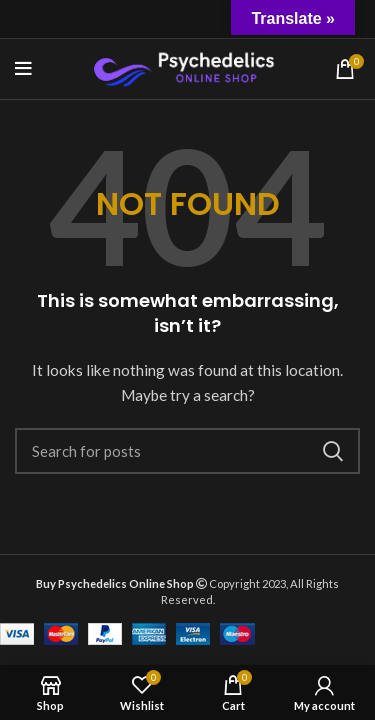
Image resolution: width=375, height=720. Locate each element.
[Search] (187, 451)
